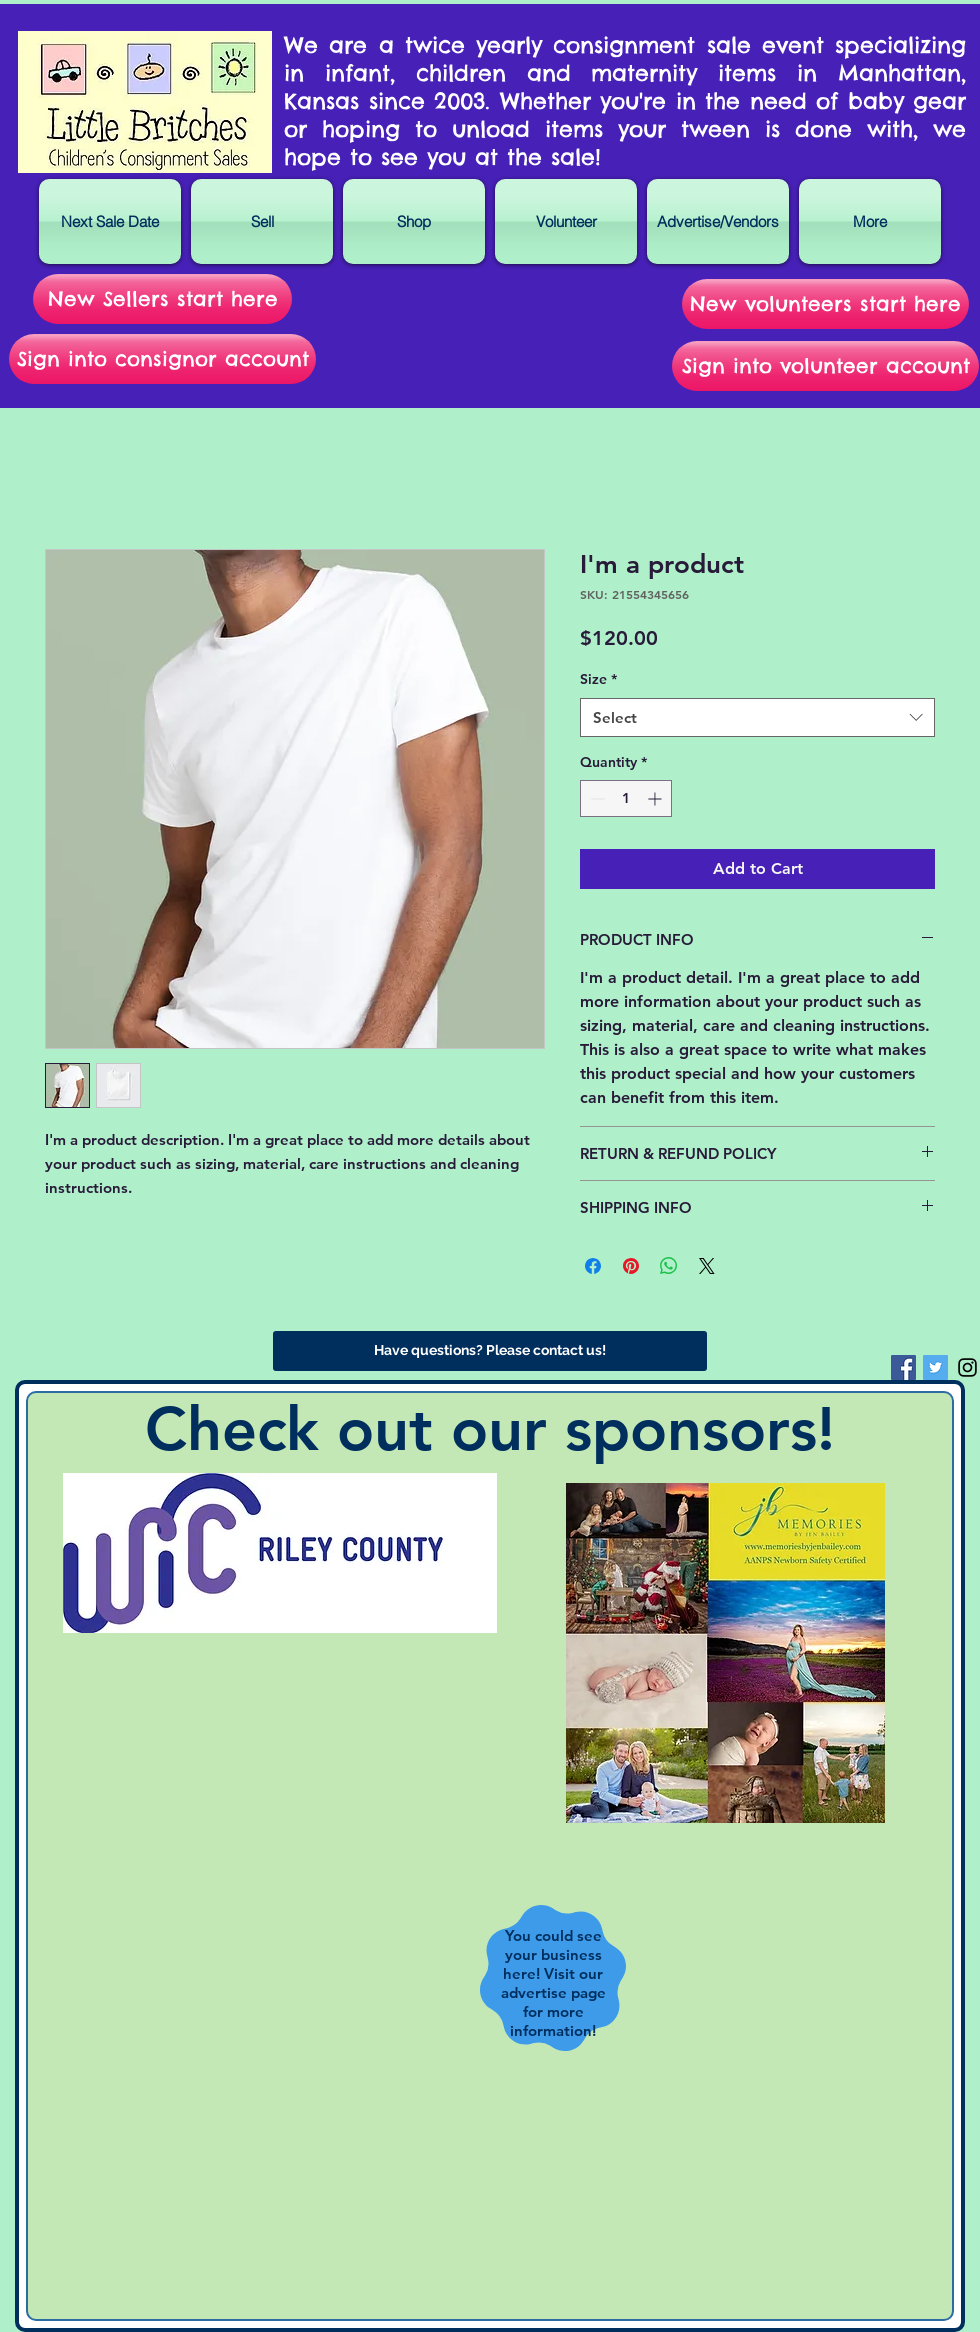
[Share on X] (707, 1266)
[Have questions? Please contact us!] (490, 1351)
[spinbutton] (626, 798)
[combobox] (757, 717)
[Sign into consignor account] (162, 359)
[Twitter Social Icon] (935, 1367)
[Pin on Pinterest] (631, 1266)
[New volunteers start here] (825, 304)
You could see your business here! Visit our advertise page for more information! (553, 1983)
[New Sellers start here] (162, 299)
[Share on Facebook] (593, 1266)
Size (598, 679)
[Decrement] (595, 798)
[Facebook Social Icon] (903, 1367)
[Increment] (656, 798)
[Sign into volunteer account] (825, 366)
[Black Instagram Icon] (967, 1367)
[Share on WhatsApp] (669, 1266)
